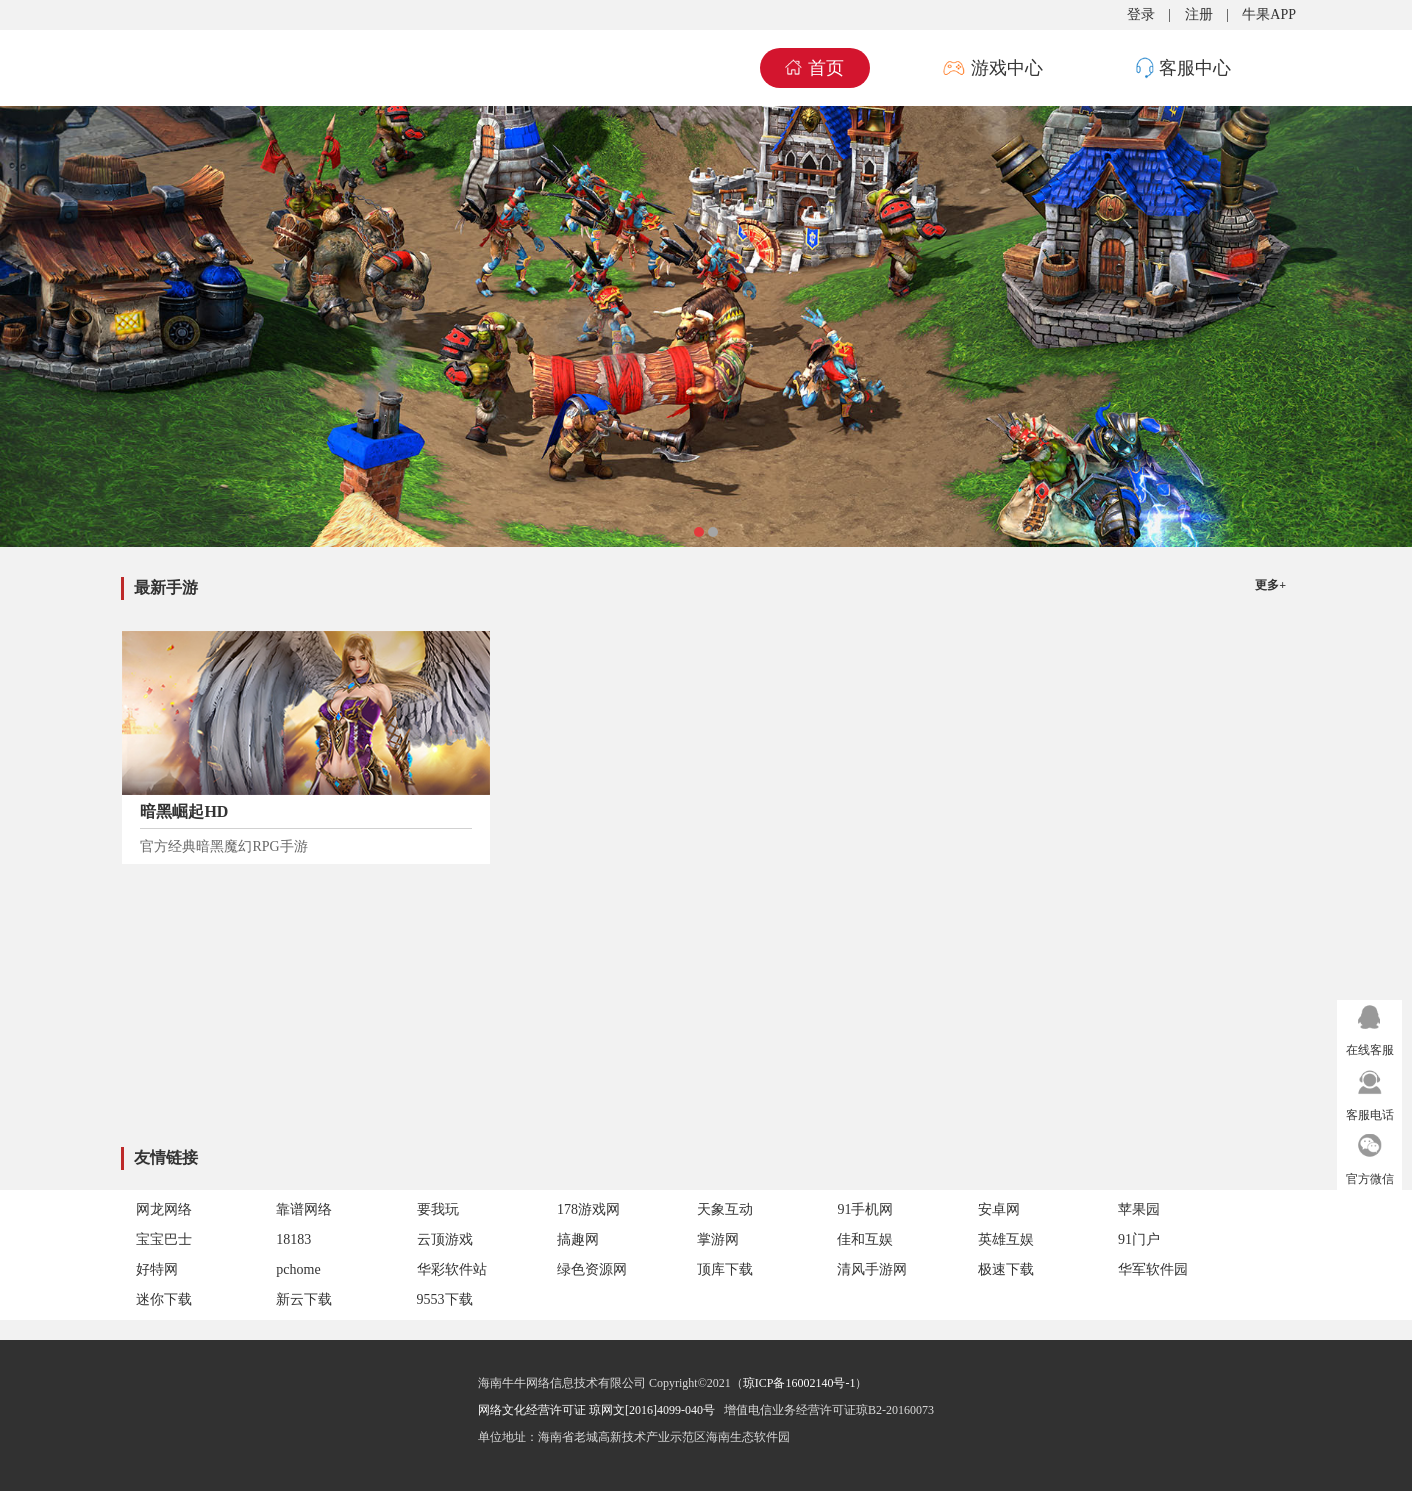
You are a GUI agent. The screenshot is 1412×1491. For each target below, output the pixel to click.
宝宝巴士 (164, 1239)
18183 (293, 1239)
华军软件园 (1153, 1269)
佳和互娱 (865, 1239)
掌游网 (718, 1239)
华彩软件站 (452, 1269)
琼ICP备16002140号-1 (799, 1383)
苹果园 (1139, 1209)
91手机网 (865, 1209)
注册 (1199, 14)
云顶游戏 (445, 1239)
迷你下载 (164, 1299)
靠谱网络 (304, 1209)
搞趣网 (578, 1239)
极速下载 (1006, 1269)
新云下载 (304, 1299)
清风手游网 (872, 1269)
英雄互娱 (1006, 1239)
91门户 (1139, 1239)
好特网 (157, 1269)
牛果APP (1269, 14)
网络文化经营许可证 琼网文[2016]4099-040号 (596, 1410)
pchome (298, 1269)
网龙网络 (164, 1209)
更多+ (1270, 585)
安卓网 (999, 1209)
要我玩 (438, 1209)
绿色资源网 (592, 1269)
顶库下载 (725, 1269)
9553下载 (445, 1299)
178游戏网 (588, 1209)
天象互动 (725, 1209)
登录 (1141, 14)
